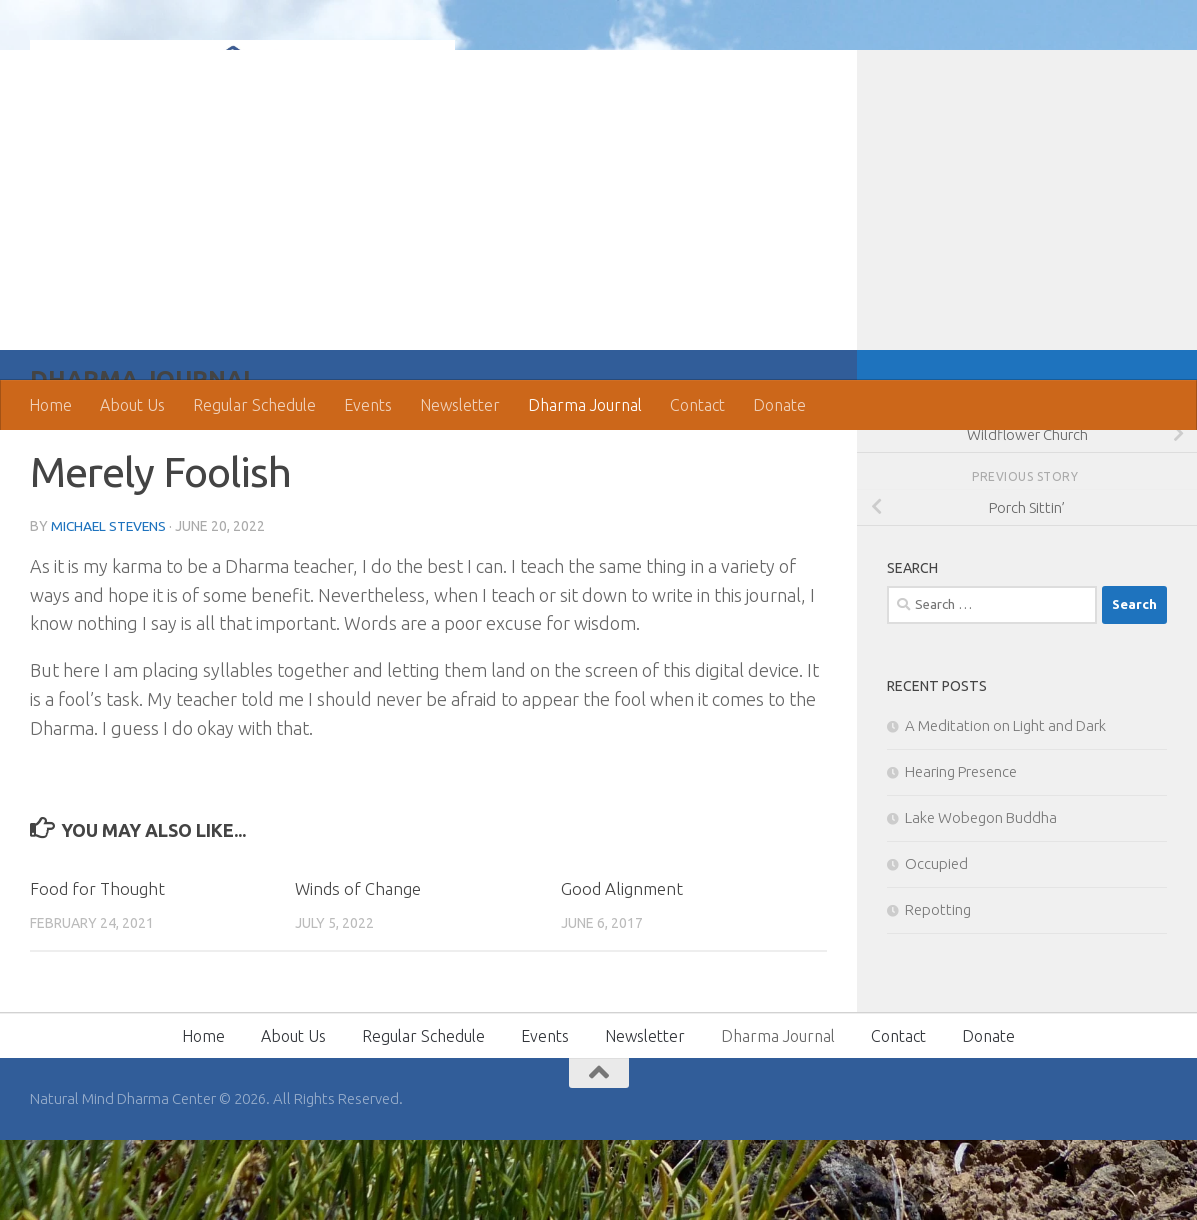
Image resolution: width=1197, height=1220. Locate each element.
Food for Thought (98, 968)
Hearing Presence (961, 851)
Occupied (936, 943)
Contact (697, 405)
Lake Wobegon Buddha (981, 897)
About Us (132, 405)
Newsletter (460, 405)
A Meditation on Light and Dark (1005, 805)
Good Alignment (622, 968)
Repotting (938, 989)
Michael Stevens (110, 606)
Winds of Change (358, 968)
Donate (779, 405)
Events (368, 405)
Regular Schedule (254, 405)
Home (50, 405)
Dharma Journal (585, 405)
